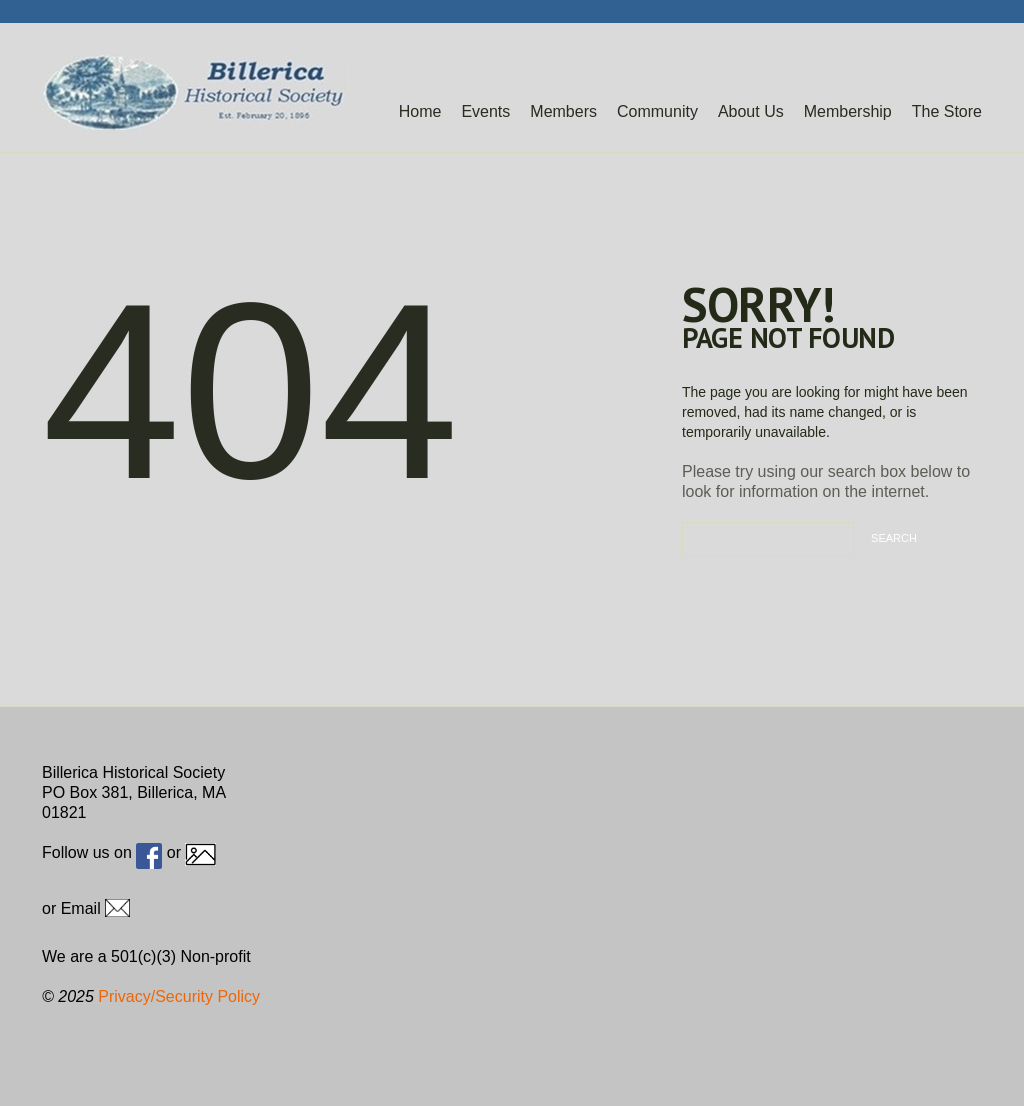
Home (420, 111)
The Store (947, 111)
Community (657, 111)
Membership (848, 111)
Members (563, 111)
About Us (751, 111)
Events (485, 111)
